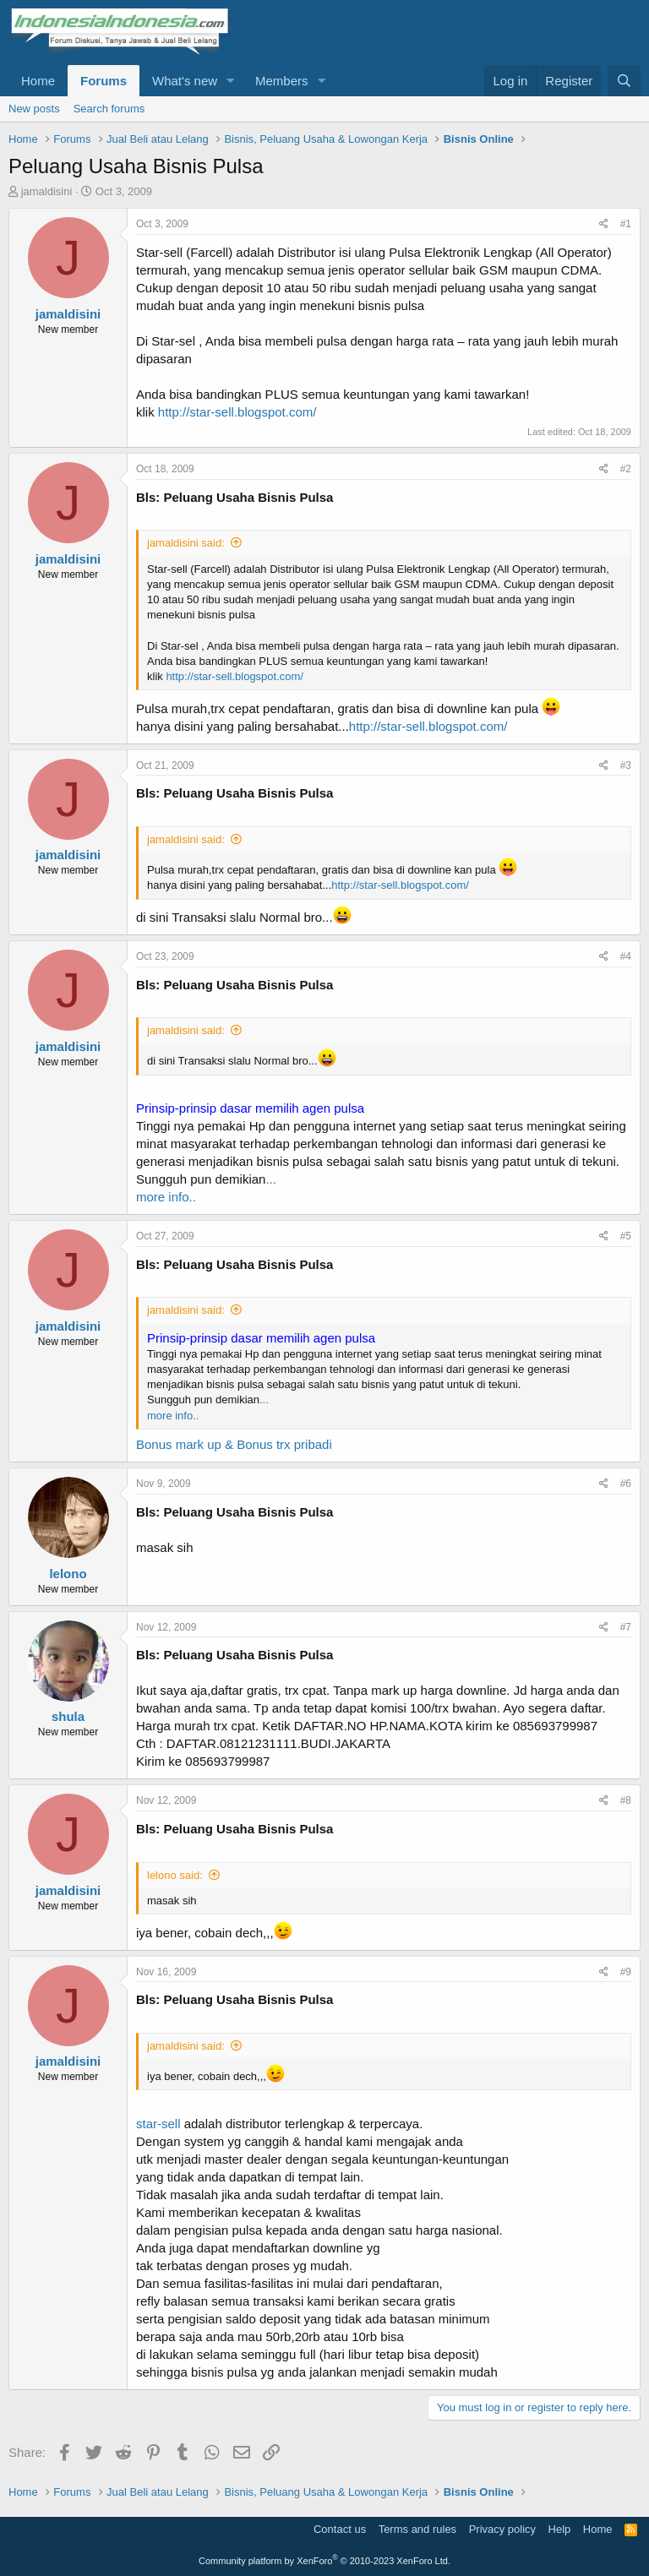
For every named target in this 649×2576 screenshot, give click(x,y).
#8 (625, 1800)
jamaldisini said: (186, 542)
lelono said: (175, 1875)
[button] (231, 80)
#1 (625, 224)
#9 (625, 1972)
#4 (625, 956)
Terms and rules (417, 2529)
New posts (34, 108)
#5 (625, 1236)
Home (38, 81)
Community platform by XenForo (324, 2561)
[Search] (624, 80)
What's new (184, 81)
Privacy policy (502, 2529)
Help (559, 2529)
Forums (103, 81)
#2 (625, 469)
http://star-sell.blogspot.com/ (237, 412)
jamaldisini (47, 191)
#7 (625, 1627)
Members (281, 81)
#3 (625, 765)
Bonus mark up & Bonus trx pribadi (234, 1444)
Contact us (340, 2529)
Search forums (109, 108)
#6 (625, 1484)
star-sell (158, 2123)
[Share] (603, 224)
